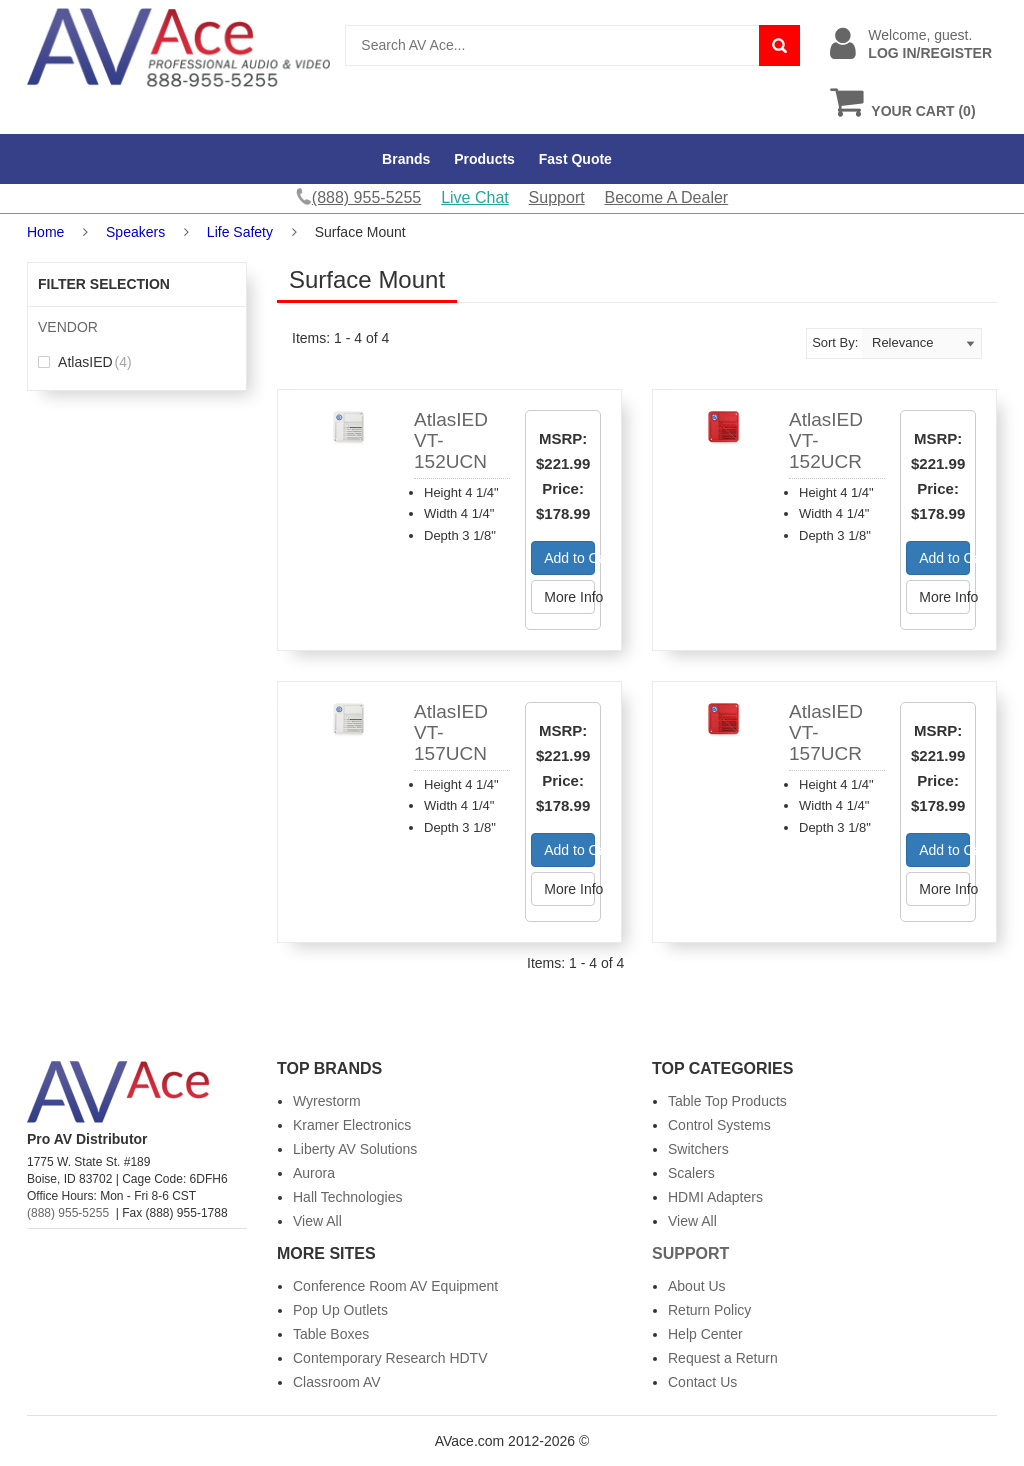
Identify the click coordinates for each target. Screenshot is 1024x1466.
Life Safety (240, 232)
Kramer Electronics (352, 1125)
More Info (569, 597)
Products (484, 159)
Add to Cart (569, 558)
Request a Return (723, 1358)
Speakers (135, 232)
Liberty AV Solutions (355, 1149)
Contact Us (702, 1382)
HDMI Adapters (715, 1197)
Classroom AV (337, 1382)
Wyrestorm (327, 1101)
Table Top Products (727, 1101)
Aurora (314, 1173)
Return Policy (709, 1310)
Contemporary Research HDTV (390, 1358)
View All (317, 1221)
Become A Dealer (667, 197)
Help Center (705, 1334)
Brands (406, 159)
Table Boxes (331, 1334)
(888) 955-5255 (68, 1213)
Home (45, 232)
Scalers (691, 1173)
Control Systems (719, 1125)
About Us (697, 1286)
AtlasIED (85, 362)
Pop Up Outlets (340, 1310)
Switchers (698, 1149)
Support (557, 197)
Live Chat (475, 197)
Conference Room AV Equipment (395, 1286)
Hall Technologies (347, 1197)
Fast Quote (575, 159)
